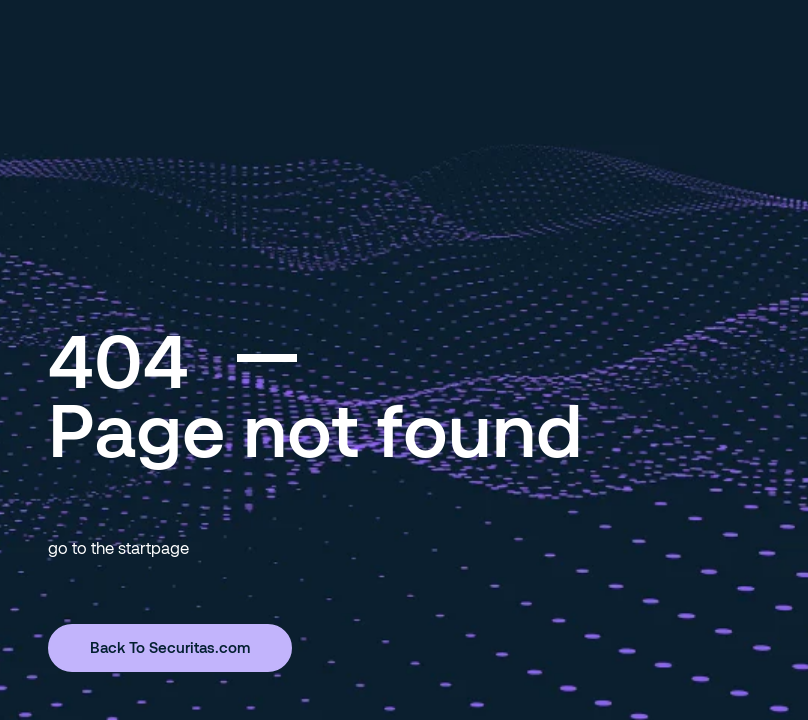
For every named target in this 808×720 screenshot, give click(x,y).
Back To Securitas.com (170, 647)
